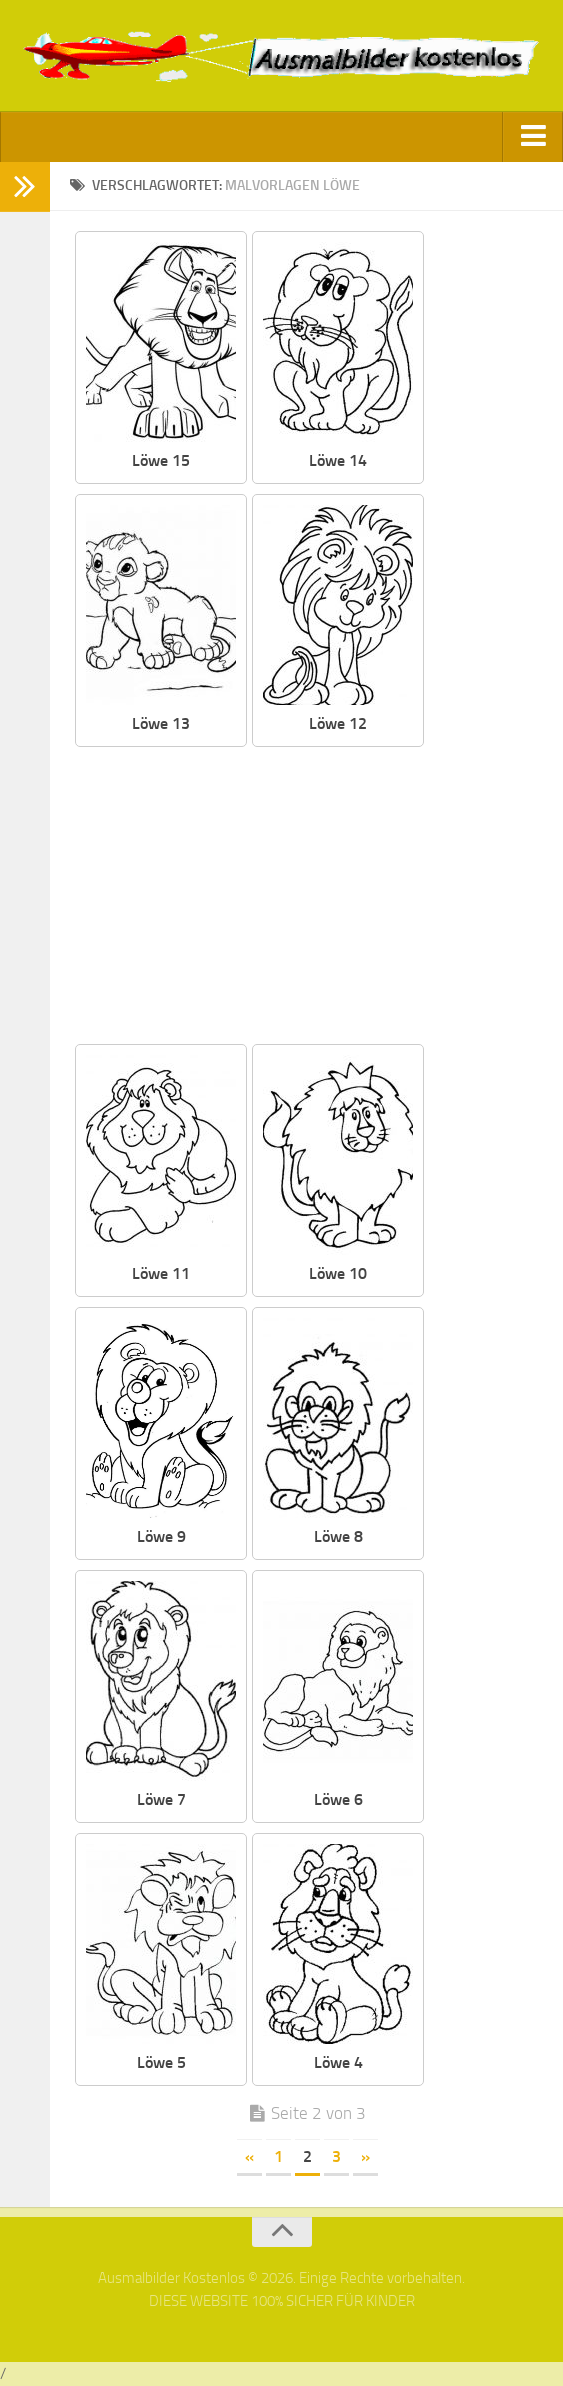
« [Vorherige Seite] (249, 2156)
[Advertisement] (307, 897)
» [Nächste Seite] (365, 2156)
